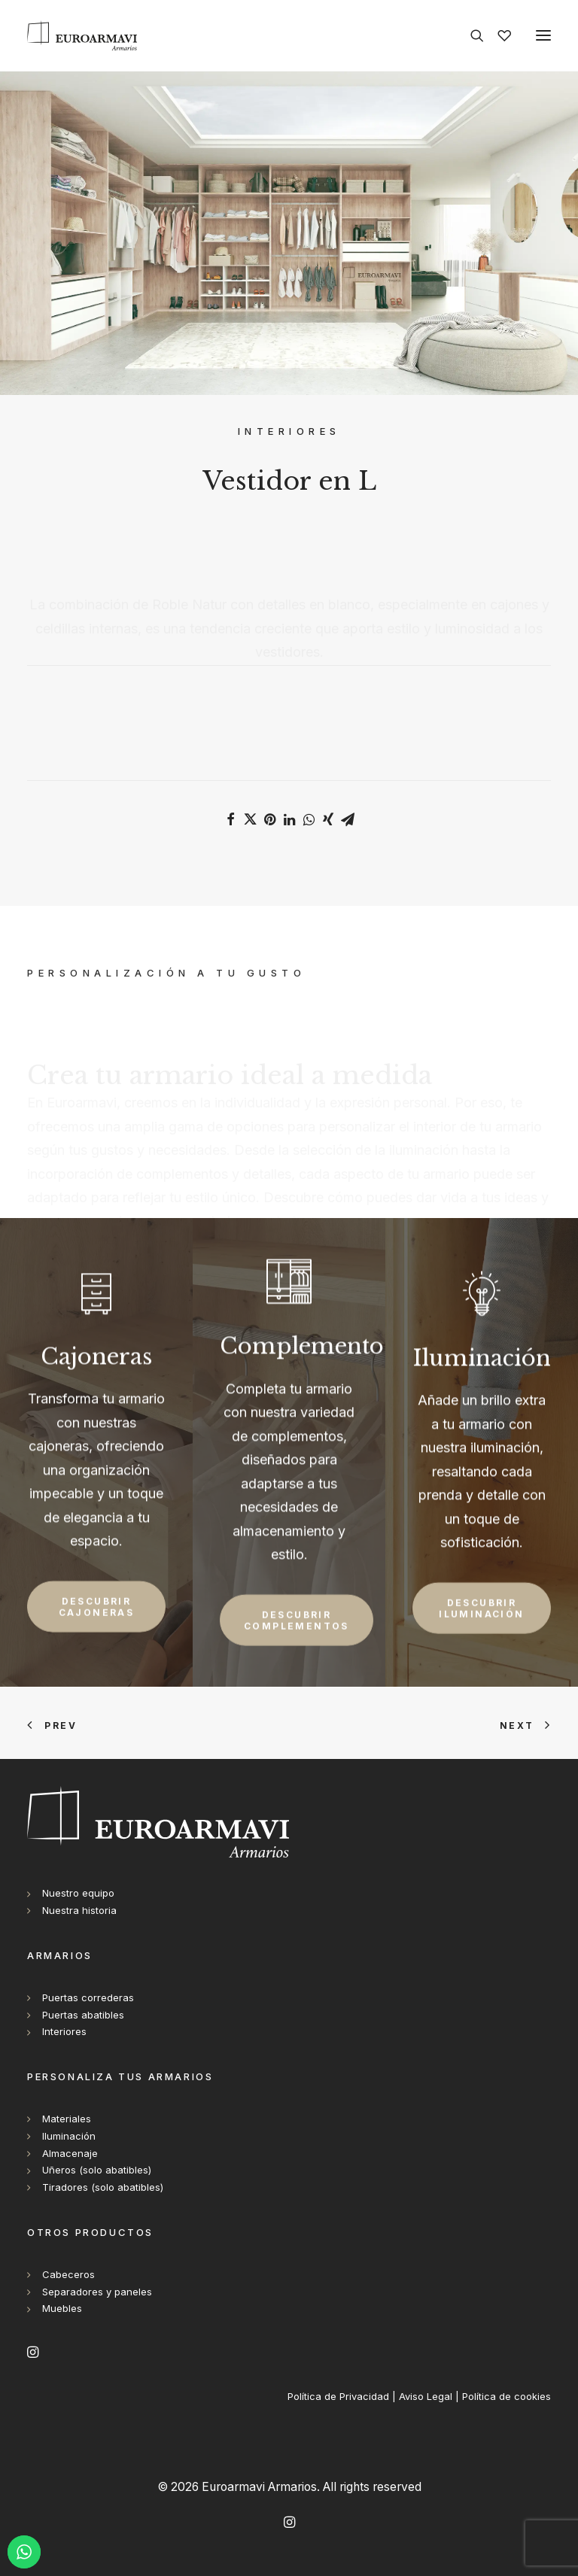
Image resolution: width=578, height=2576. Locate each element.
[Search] (470, 35)
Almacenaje (70, 2153)
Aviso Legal (425, 2396)
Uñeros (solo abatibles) (96, 2170)
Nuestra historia (79, 1910)
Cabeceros (68, 2274)
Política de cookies (506, 2396)
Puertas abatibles (83, 2015)
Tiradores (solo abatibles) (102, 2187)
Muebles (62, 2308)
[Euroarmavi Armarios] (82, 35)
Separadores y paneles (97, 2292)
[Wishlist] (497, 35)
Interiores (64, 2031)
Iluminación (69, 2136)
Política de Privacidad (338, 2396)
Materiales (66, 2119)
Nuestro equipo (78, 1893)
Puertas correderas (88, 1997)
